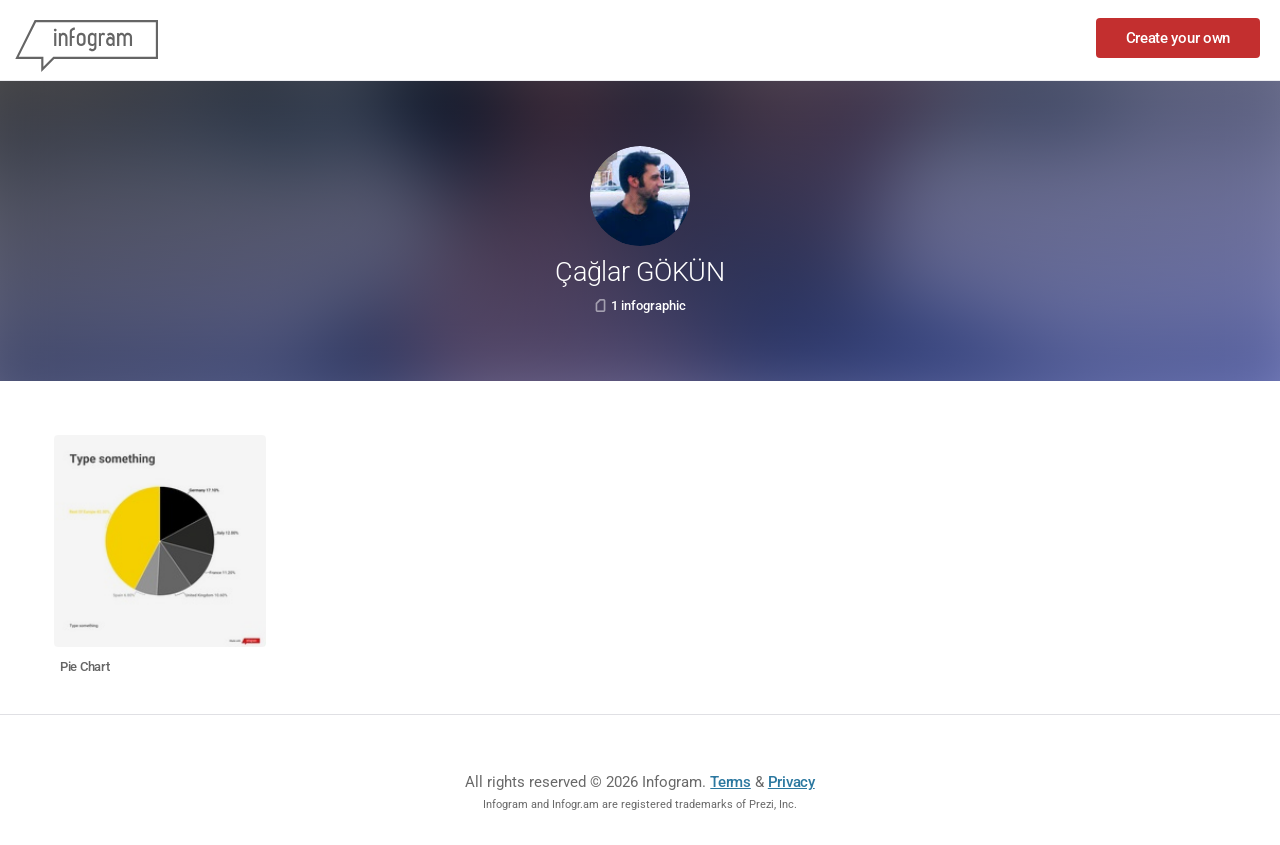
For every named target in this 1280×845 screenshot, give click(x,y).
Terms (730, 782)
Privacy (791, 782)
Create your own (1178, 38)
